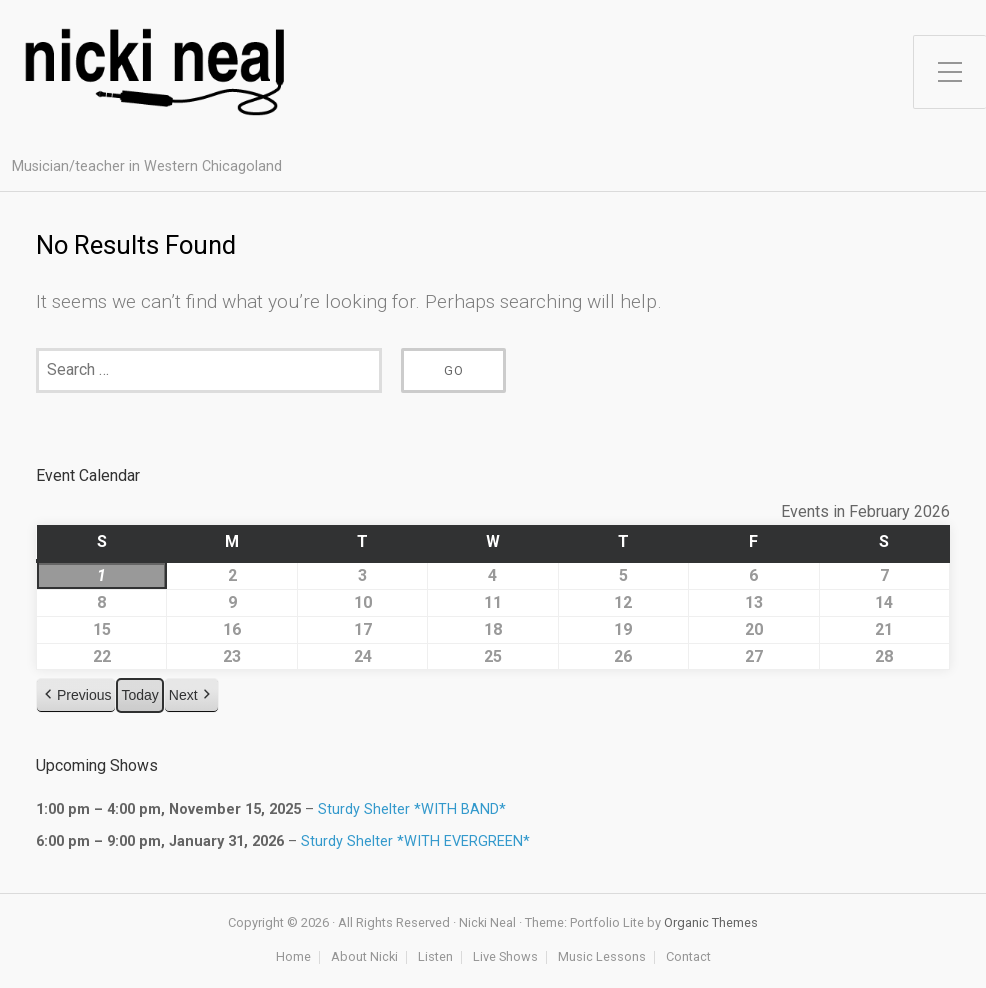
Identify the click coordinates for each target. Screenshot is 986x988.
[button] (76, 696)
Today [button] (139, 696)
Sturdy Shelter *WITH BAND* (412, 809)
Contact (688, 957)
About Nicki (364, 957)
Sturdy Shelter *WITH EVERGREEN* (415, 840)
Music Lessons (602, 957)
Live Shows (505, 957)
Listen (435, 957)
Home (293, 957)
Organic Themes (711, 922)
